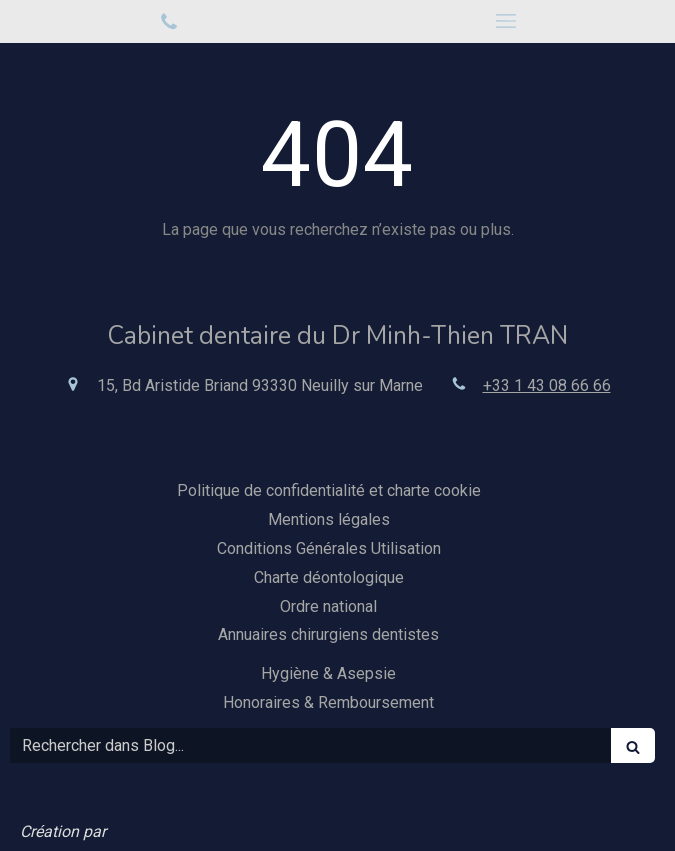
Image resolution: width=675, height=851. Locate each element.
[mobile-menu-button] (507, 21)
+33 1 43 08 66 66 (547, 385)
